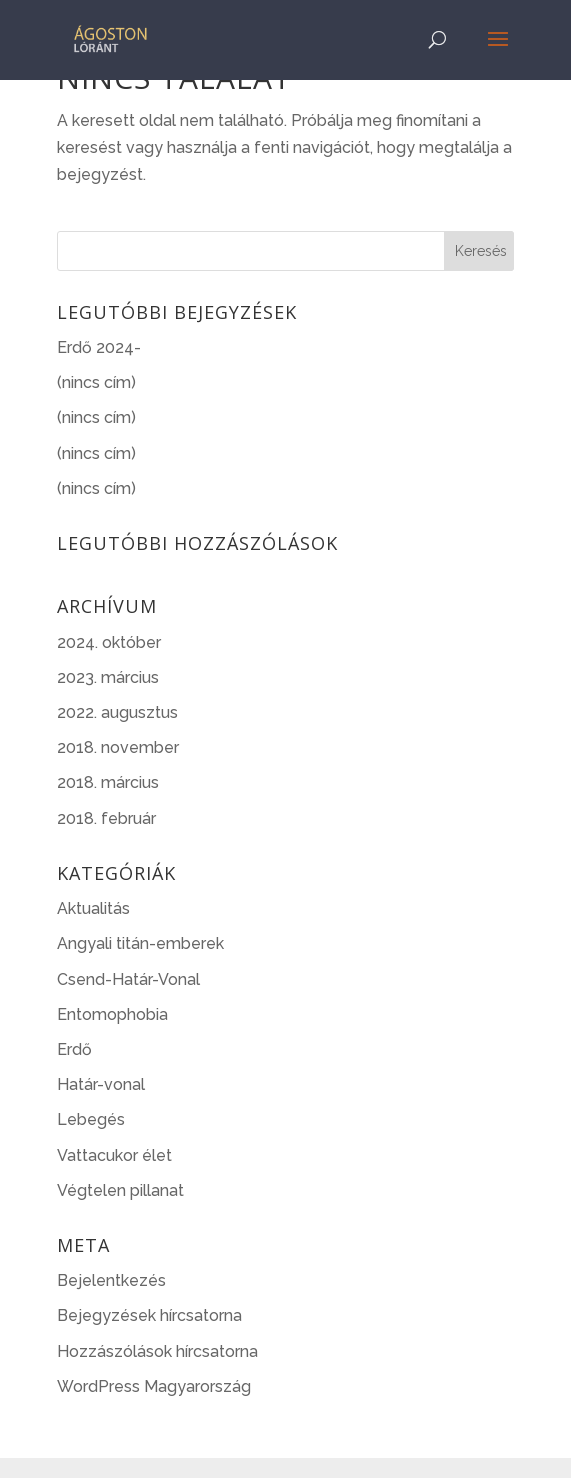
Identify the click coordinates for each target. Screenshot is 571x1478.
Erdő (74, 1049)
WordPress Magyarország (154, 1386)
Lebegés (91, 1119)
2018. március (108, 782)
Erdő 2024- (99, 347)
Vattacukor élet (114, 1155)
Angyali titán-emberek (140, 943)
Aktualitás (93, 908)
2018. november (118, 747)
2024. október (109, 642)
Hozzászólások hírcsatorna (157, 1351)
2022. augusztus (117, 712)
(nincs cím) (96, 382)
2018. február (106, 818)
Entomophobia (112, 1014)
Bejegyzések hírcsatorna (149, 1315)
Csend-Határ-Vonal (128, 979)
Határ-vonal (101, 1084)
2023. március (108, 677)
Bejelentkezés (111, 1280)
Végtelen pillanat (120, 1190)
